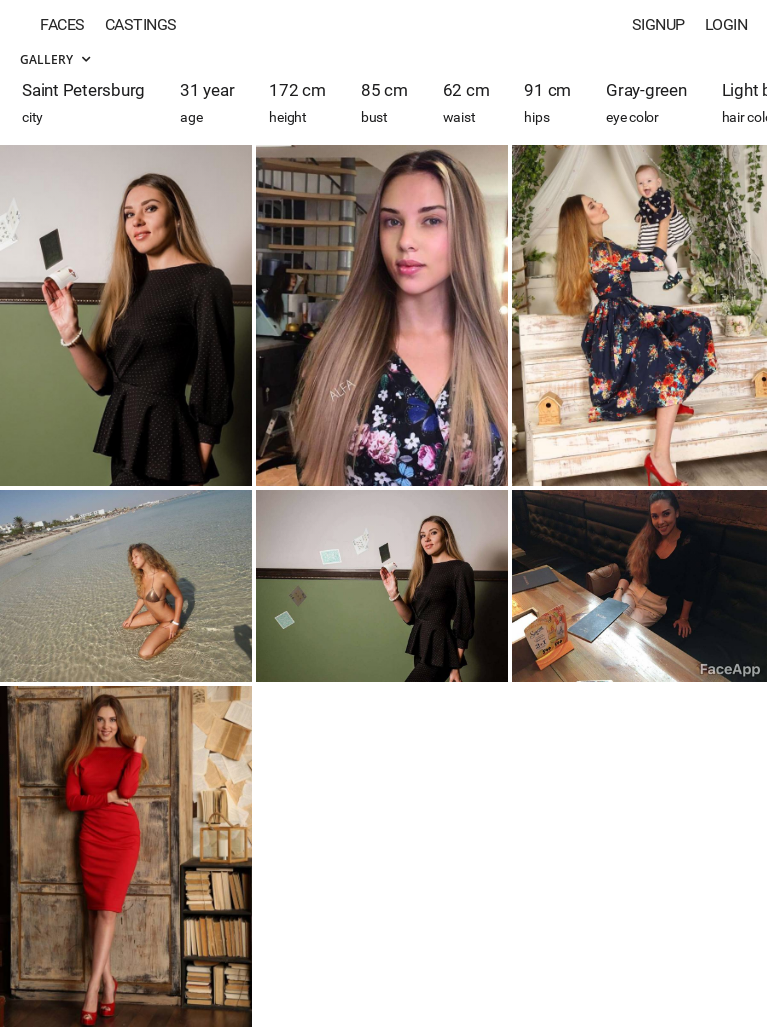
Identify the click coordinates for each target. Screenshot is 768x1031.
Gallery (55, 59)
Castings (141, 24)
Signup (658, 24)
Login (726, 24)
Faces (62, 24)
